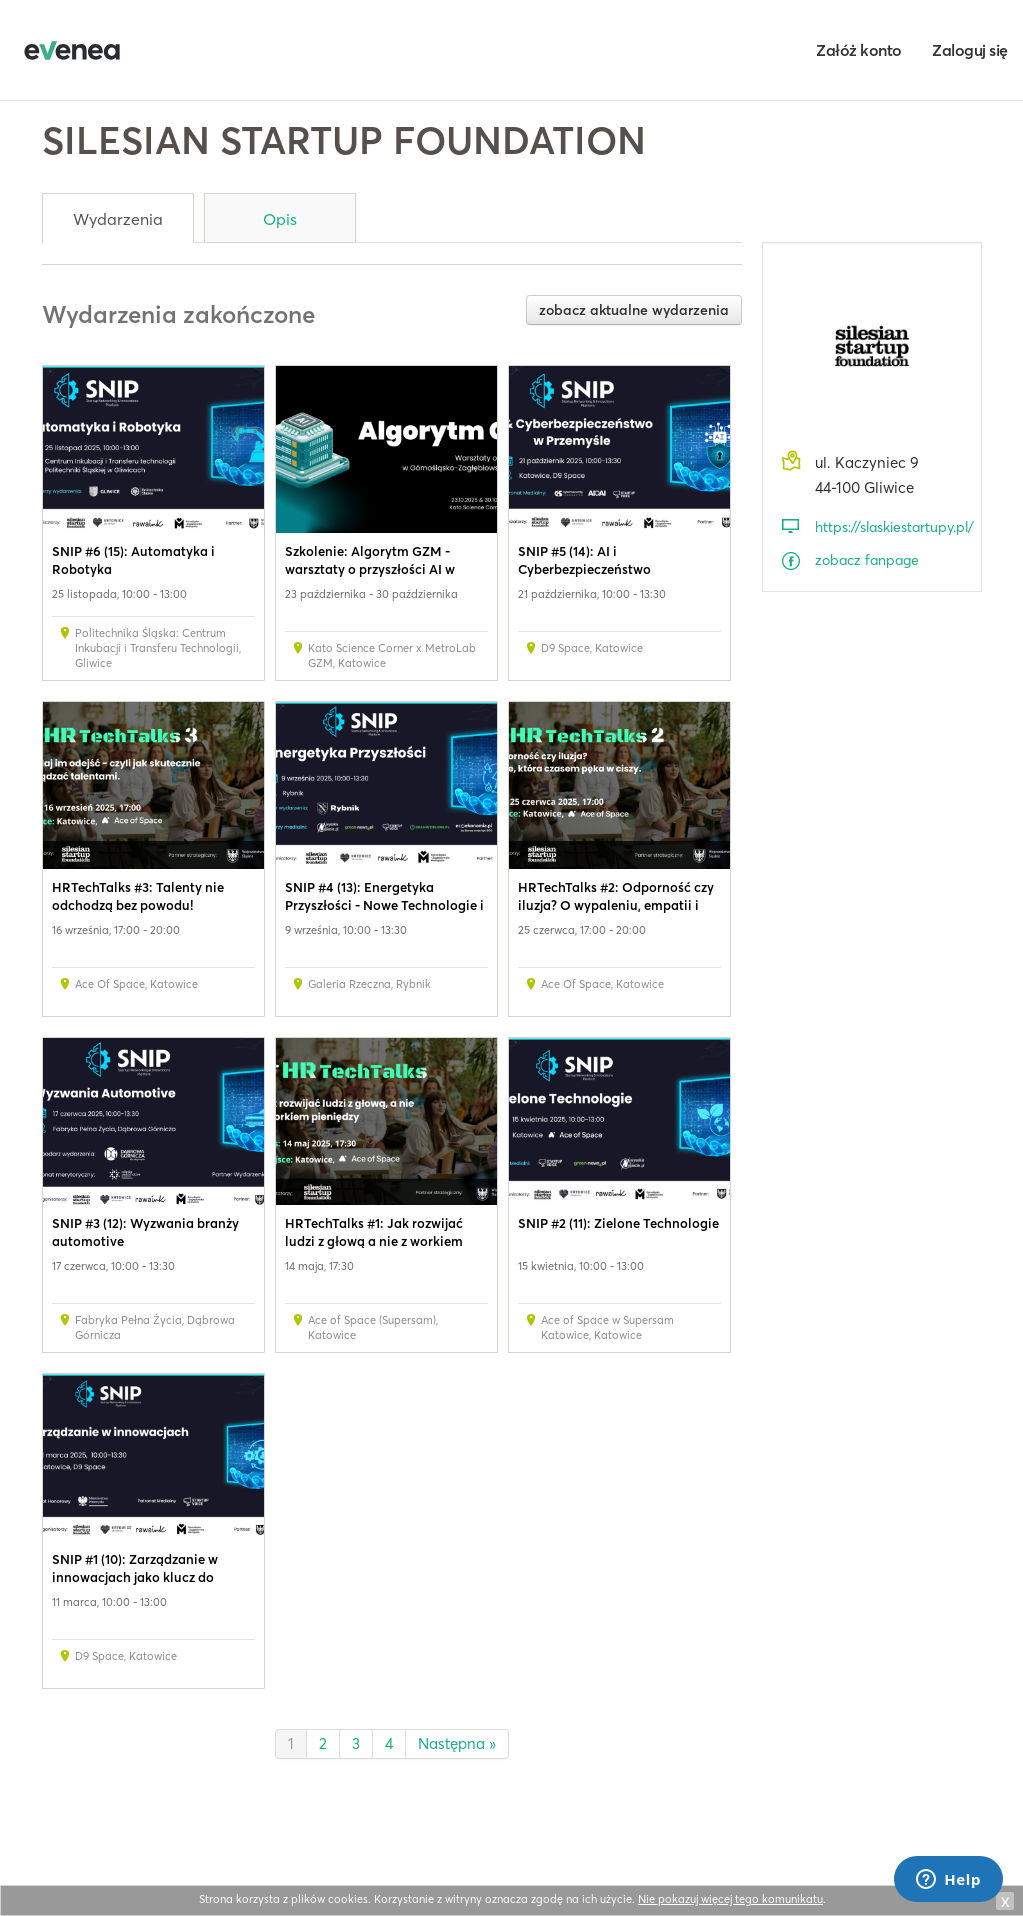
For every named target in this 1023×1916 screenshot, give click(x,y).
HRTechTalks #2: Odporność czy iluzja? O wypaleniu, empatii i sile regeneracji (616, 905)
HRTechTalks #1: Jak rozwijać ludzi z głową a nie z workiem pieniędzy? (374, 1241)
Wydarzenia (118, 219)
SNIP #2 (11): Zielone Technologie (618, 1223)
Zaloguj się (970, 50)
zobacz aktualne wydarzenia (634, 310)
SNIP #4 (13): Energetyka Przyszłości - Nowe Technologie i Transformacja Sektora (384, 905)
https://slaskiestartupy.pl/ (888, 527)
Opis (280, 219)
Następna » (457, 1743)
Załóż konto (859, 50)
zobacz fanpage (867, 560)
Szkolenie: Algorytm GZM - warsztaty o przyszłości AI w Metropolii (370, 569)
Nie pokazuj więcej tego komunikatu (730, 1899)
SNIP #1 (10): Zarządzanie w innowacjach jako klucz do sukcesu (135, 1577)
